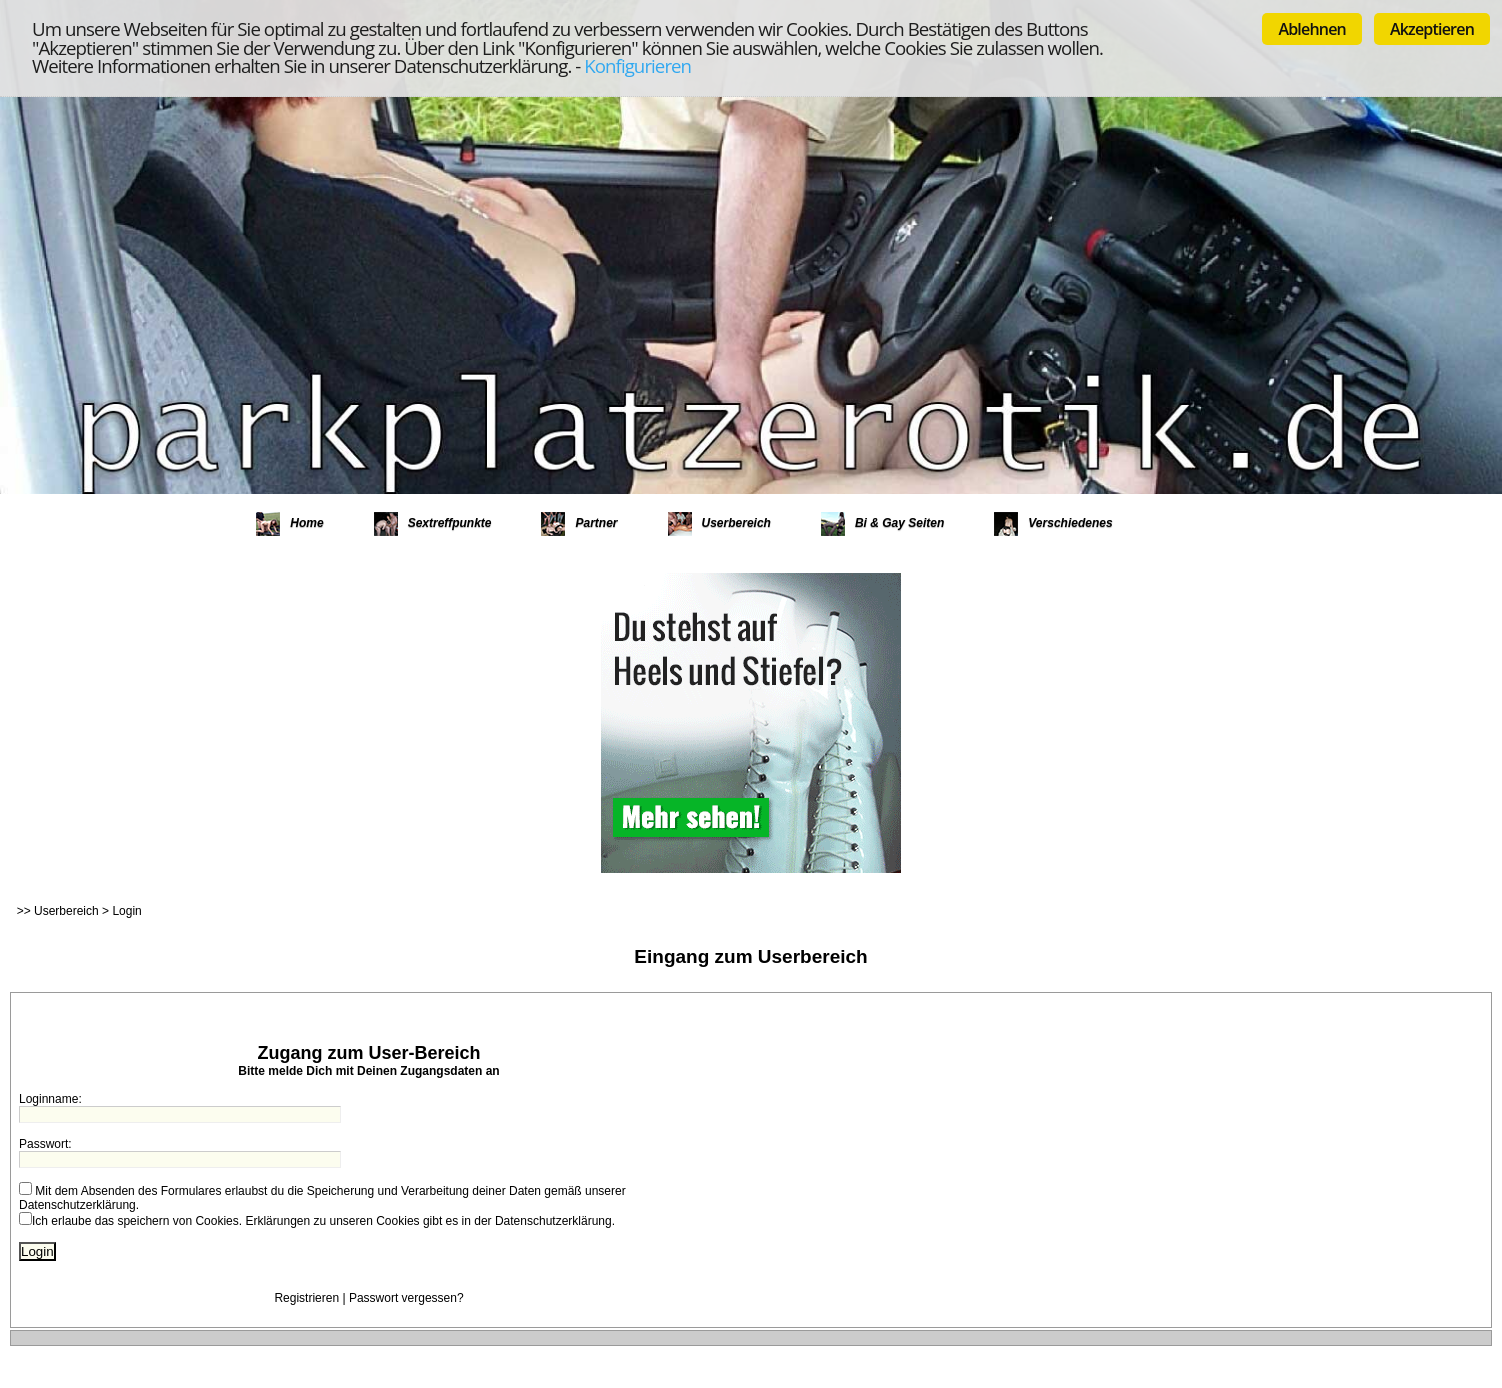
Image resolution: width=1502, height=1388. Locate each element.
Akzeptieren (1432, 29)
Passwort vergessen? (406, 1298)
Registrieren (306, 1298)
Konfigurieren (637, 65)
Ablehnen (1312, 29)
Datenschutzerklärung (77, 1205)
